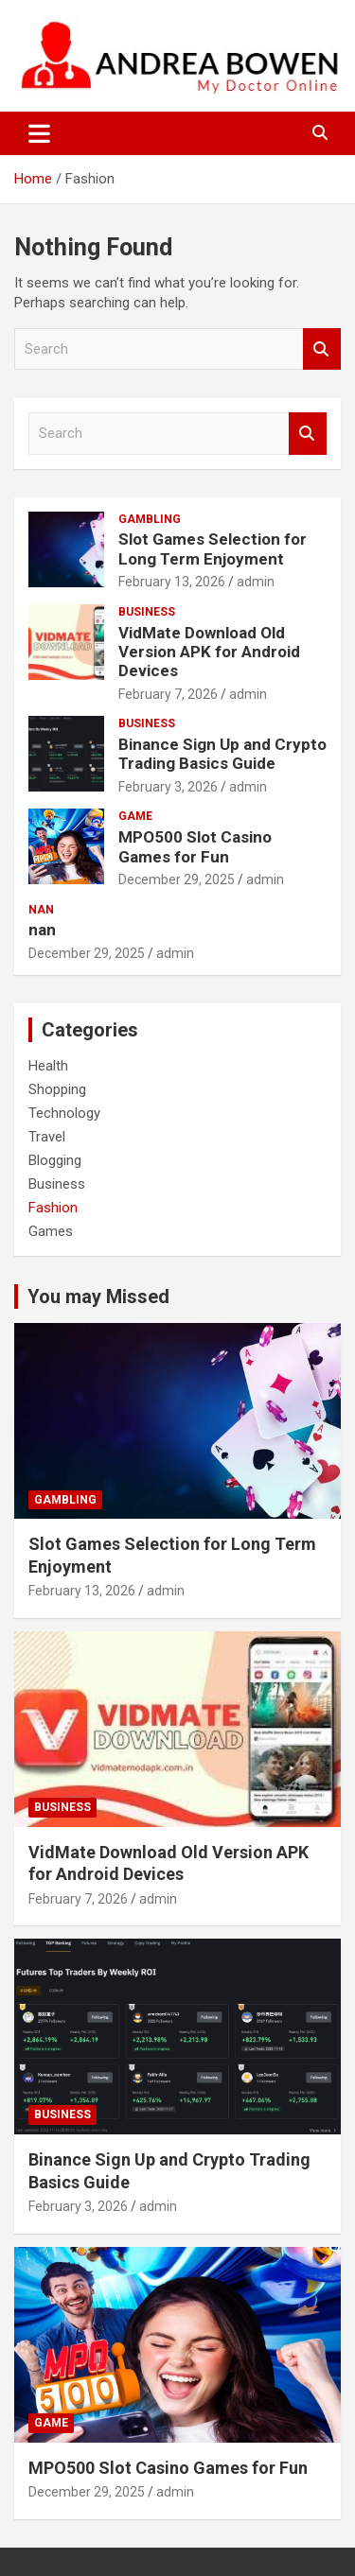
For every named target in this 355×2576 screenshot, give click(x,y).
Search (322, 349)
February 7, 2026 (168, 694)
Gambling (149, 519)
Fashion (53, 1207)
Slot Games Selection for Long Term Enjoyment (212, 548)
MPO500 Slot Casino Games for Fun (195, 846)
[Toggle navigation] (39, 133)
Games (50, 1231)
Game (135, 816)
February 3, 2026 (168, 786)
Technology (64, 1113)
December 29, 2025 (176, 879)
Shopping (57, 1089)
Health (48, 1065)
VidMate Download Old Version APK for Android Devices (209, 652)
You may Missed (98, 1296)
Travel (46, 1136)
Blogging (54, 1160)
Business (146, 611)
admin (256, 581)
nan (41, 909)
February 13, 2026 (171, 581)
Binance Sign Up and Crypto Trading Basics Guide (222, 754)
